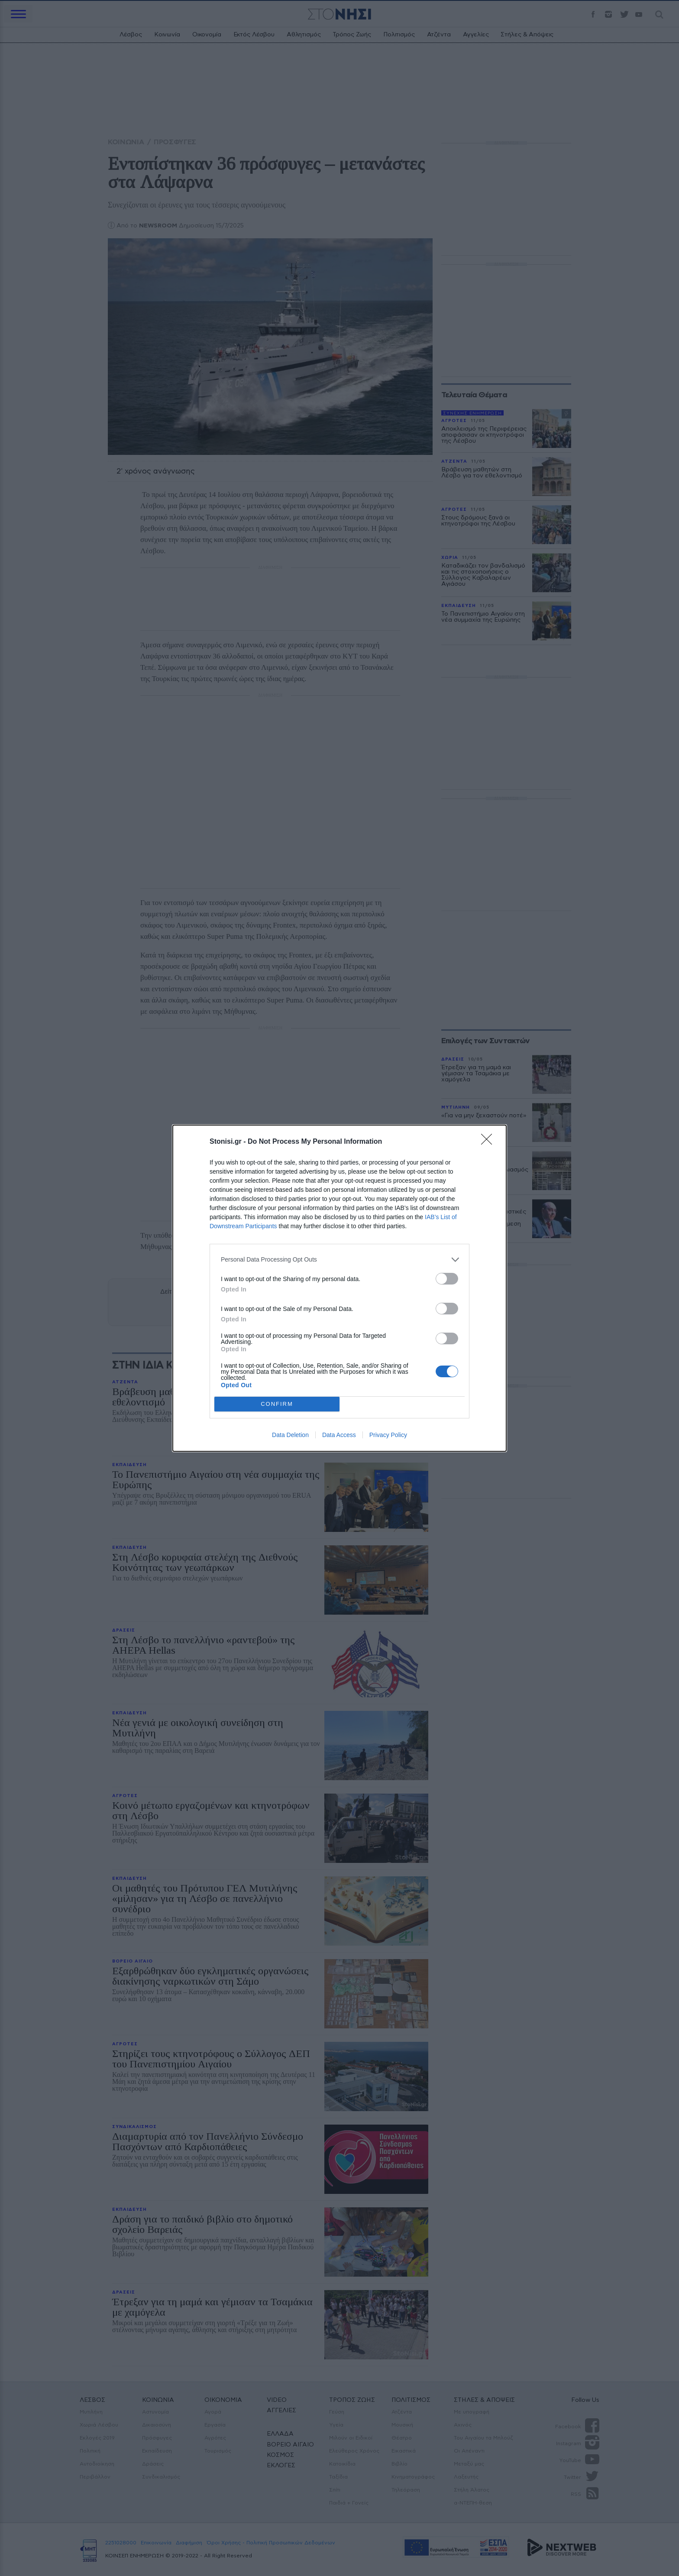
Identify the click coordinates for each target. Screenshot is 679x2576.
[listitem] (339, 1259)
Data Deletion (290, 1434)
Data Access (339, 1434)
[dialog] (339, 1288)
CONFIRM (277, 1404)
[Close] (489, 1142)
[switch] (447, 1279)
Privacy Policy (388, 1434)
